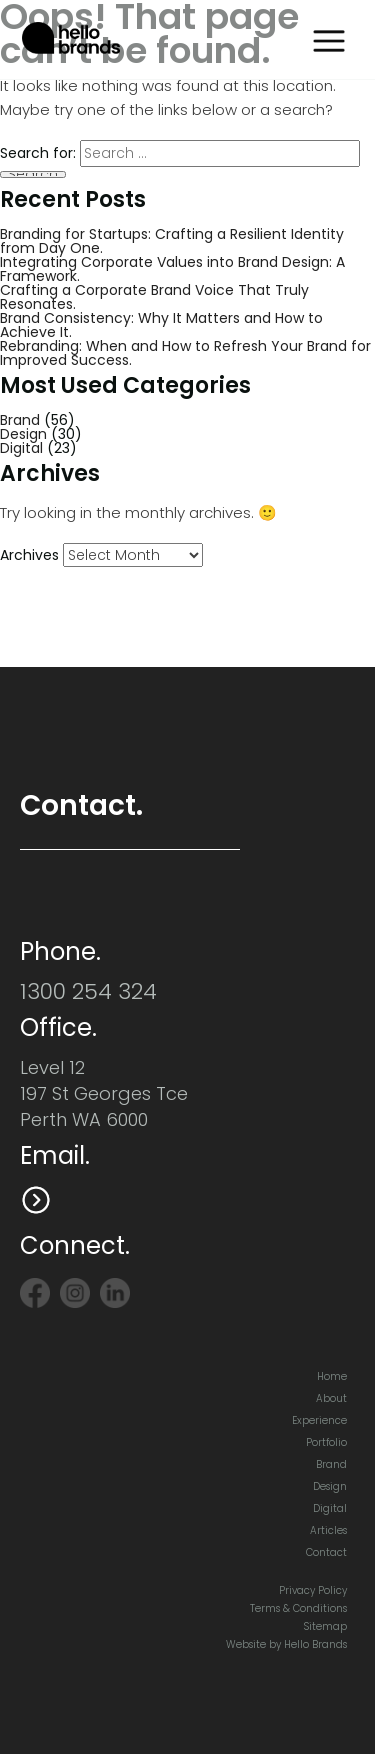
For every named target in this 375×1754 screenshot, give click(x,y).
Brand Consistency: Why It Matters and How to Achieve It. (161, 325)
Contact (326, 1552)
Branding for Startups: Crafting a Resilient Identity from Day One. (172, 241)
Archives (29, 555)
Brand (20, 420)
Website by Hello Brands (286, 1644)
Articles (328, 1530)
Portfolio (326, 1442)
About (331, 1398)
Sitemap (325, 1626)
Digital (21, 448)
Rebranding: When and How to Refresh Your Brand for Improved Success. (185, 353)
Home (332, 1376)
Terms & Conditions (298, 1608)
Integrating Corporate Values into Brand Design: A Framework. (172, 269)
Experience (319, 1420)
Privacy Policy (313, 1590)
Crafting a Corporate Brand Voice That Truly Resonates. (154, 297)
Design (23, 434)
